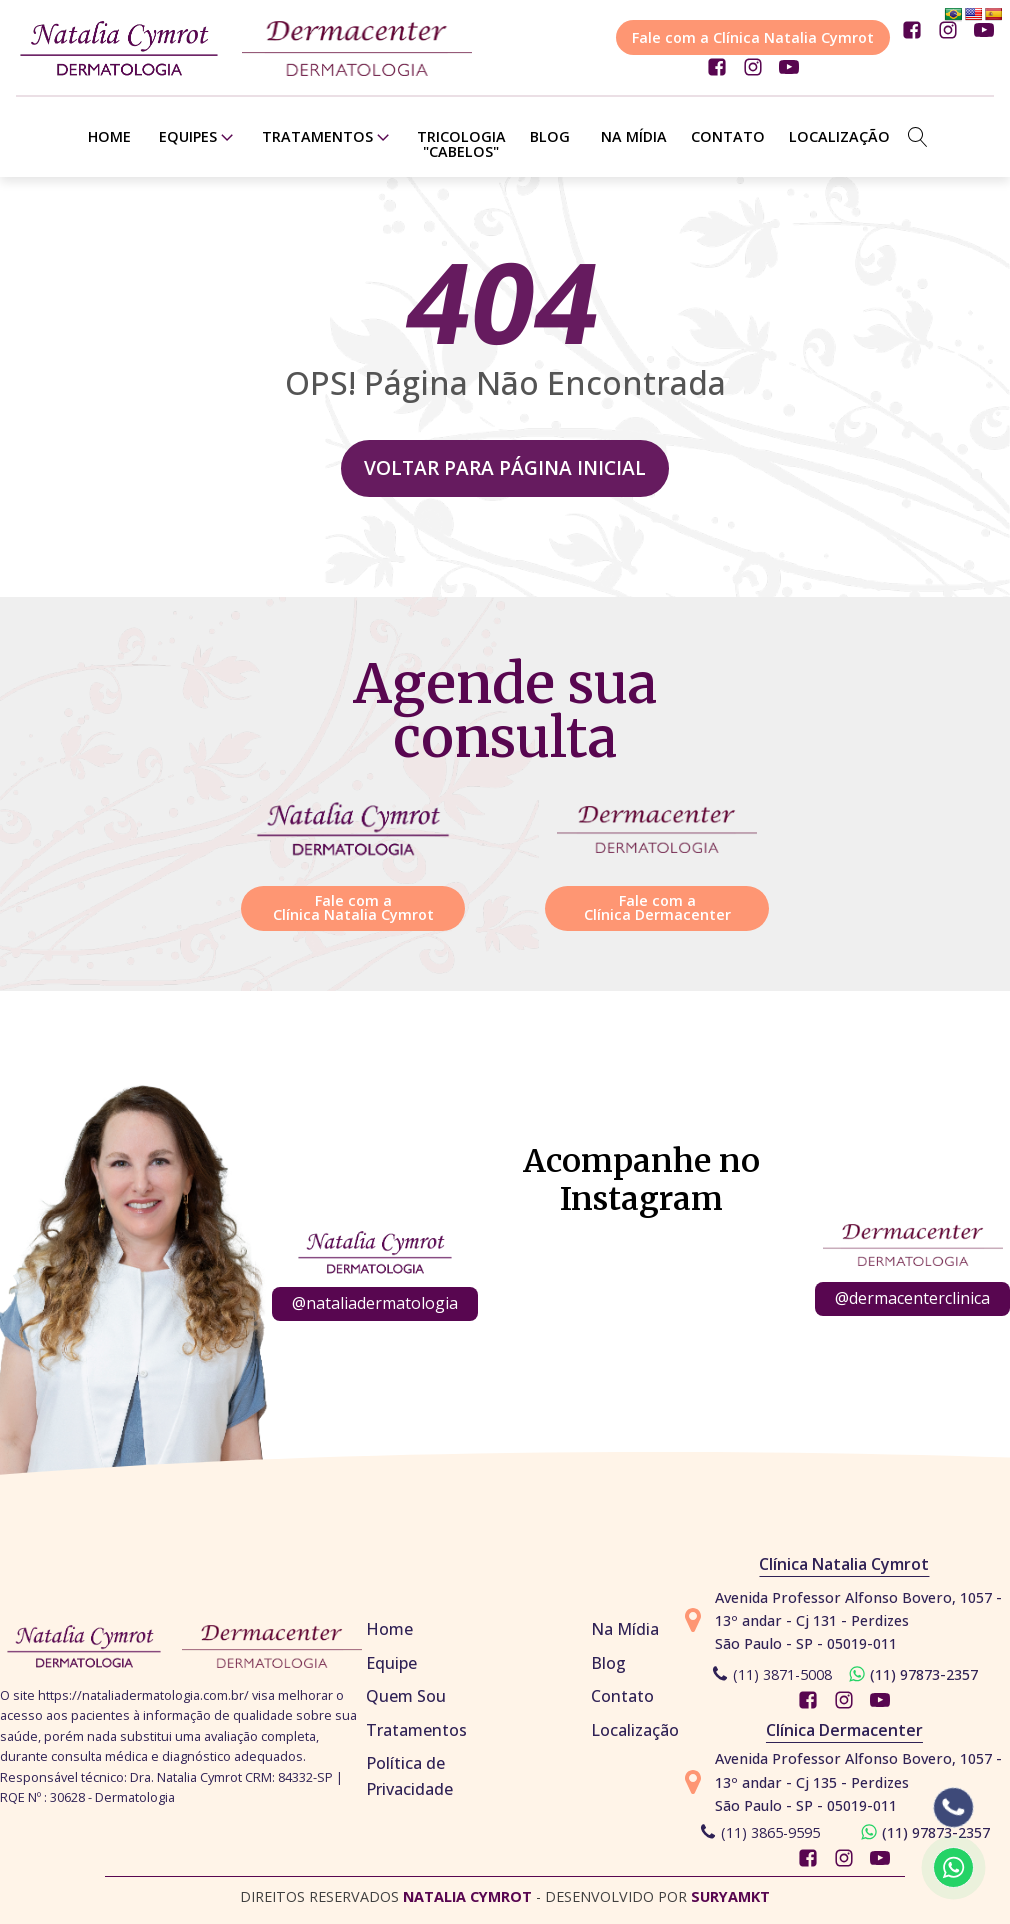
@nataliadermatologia (375, 1303)
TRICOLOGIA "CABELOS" (461, 143)
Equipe (391, 1663)
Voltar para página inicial (505, 467)
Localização (839, 136)
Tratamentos (327, 137)
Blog (550, 136)
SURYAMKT (730, 1896)
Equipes (198, 137)
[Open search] (918, 137)
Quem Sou (406, 1696)
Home (109, 136)
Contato (728, 136)
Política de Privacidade (409, 1776)
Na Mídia (634, 136)
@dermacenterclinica (912, 1298)
